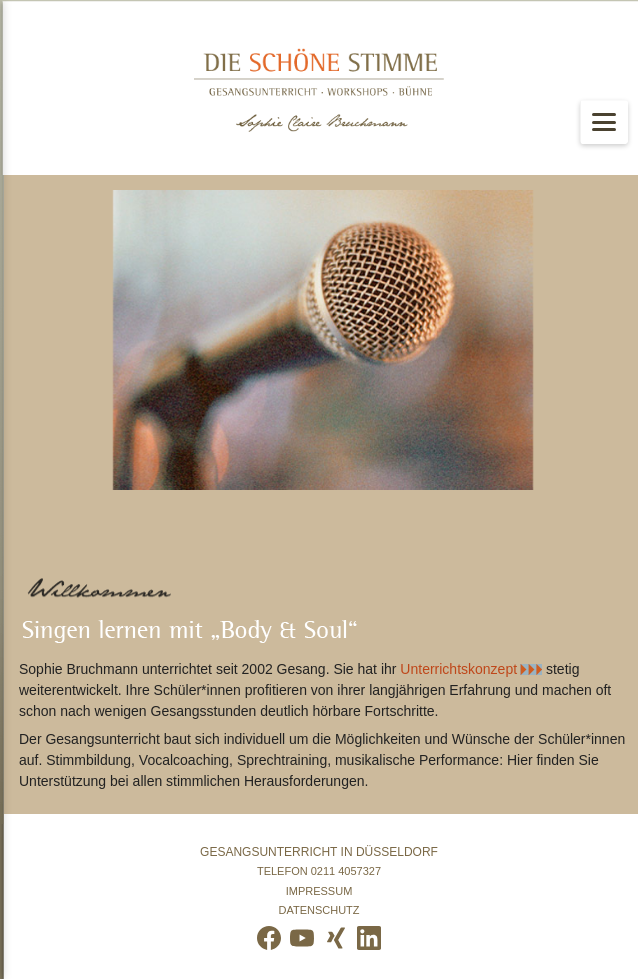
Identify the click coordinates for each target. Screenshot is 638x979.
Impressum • (319, 891)
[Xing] (336, 938)
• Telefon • (319, 871)
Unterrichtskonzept (458, 669)
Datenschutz (319, 910)
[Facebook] (269, 938)
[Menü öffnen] (604, 122)
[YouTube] (302, 938)
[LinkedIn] (369, 938)
